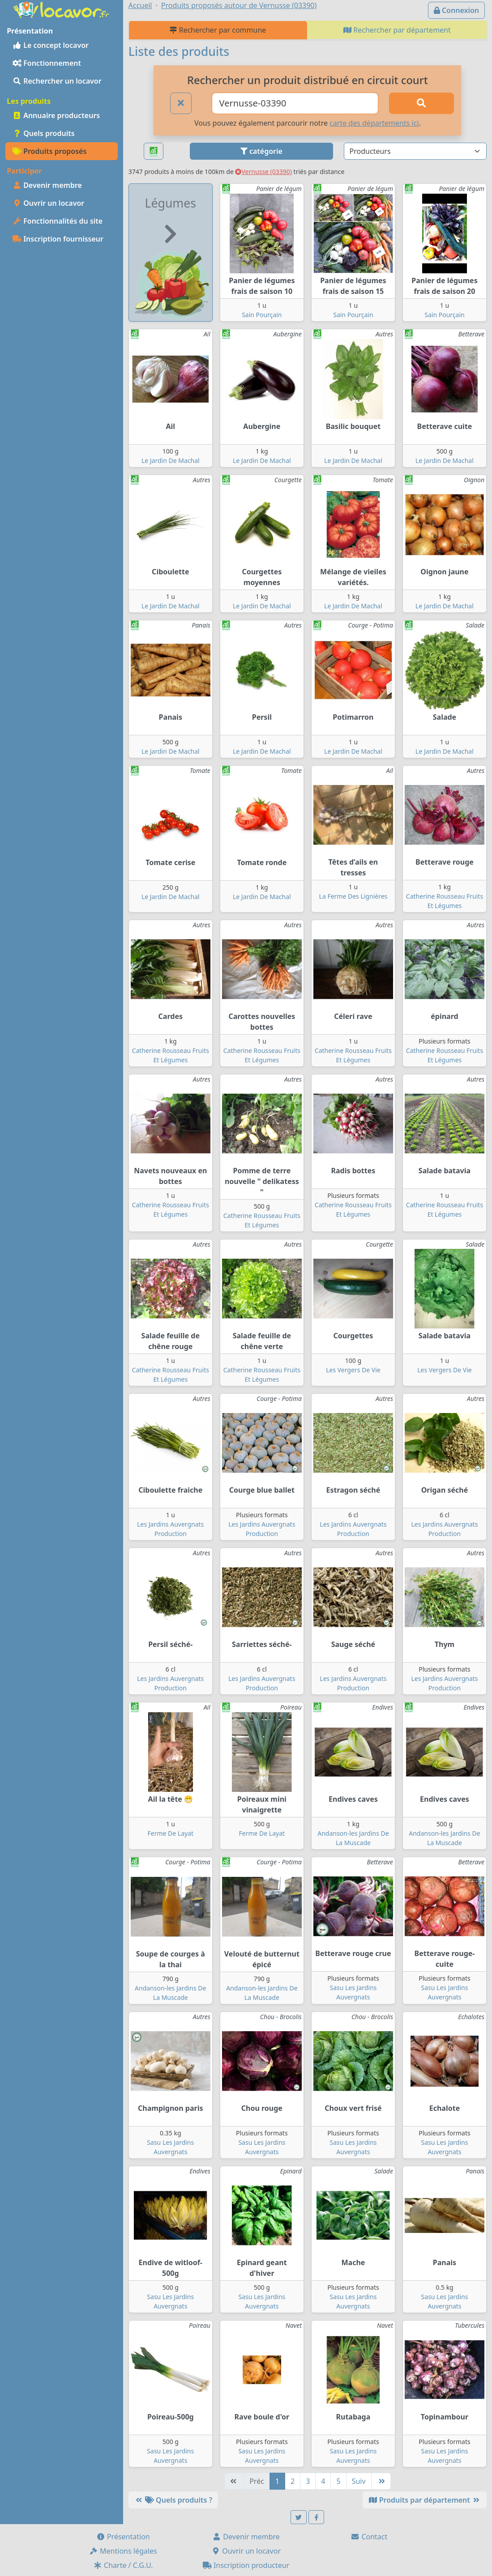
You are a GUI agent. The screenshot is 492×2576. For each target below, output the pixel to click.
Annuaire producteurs (56, 115)
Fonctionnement (47, 63)
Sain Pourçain (262, 314)
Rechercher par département (397, 30)
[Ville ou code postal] (295, 103)
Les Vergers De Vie (353, 1370)
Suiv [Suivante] (359, 2481)
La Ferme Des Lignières (353, 896)
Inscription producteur (246, 2565)
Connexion (456, 10)
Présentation (123, 2537)
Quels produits (44, 133)
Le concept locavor (51, 45)
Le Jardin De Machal (170, 460)
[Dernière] (381, 2481)
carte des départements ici (374, 123)
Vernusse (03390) (263, 171)
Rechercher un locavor (57, 81)
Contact (369, 2537)
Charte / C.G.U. (123, 2565)
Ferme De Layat (170, 1833)
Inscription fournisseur (58, 239)
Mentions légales (123, 2551)
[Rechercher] (421, 103)
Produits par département (424, 2500)
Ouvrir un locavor (48, 203)
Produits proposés (49, 151)
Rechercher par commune (218, 30)
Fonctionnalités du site (58, 221)
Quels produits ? (173, 2500)
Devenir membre (47, 185)
